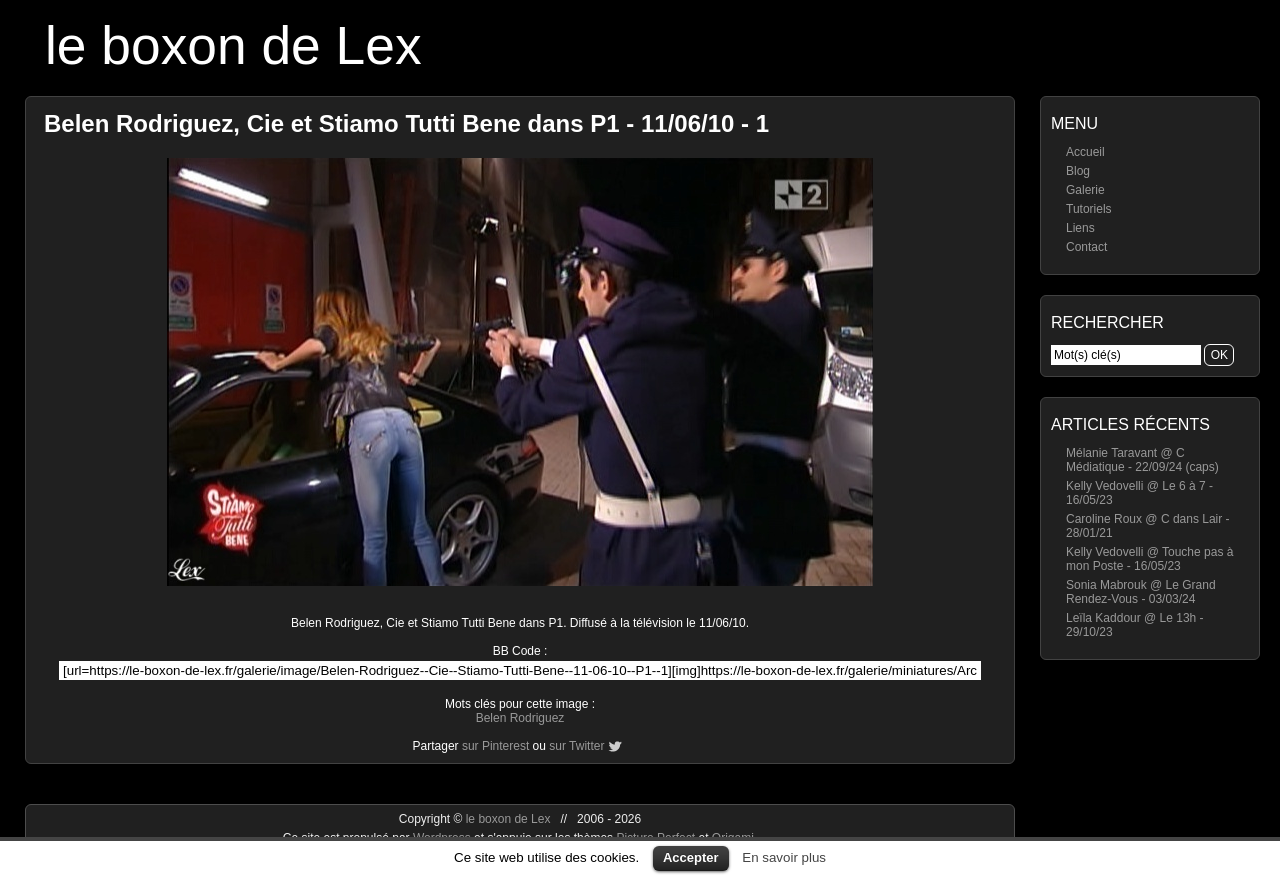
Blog (1078, 171)
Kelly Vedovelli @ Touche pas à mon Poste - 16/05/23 (1149, 559)
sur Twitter (576, 746)
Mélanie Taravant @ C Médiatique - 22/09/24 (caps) (1142, 460)
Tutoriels (1089, 209)
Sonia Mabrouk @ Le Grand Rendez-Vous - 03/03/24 (1141, 592)
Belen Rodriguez (520, 718)
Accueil (1085, 152)
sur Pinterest (495, 746)
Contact (1086, 247)
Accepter (691, 857)
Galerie (1085, 190)
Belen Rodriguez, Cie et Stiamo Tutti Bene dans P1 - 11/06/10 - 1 (406, 123)
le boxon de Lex (233, 45)
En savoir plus (784, 857)
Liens (1080, 228)
